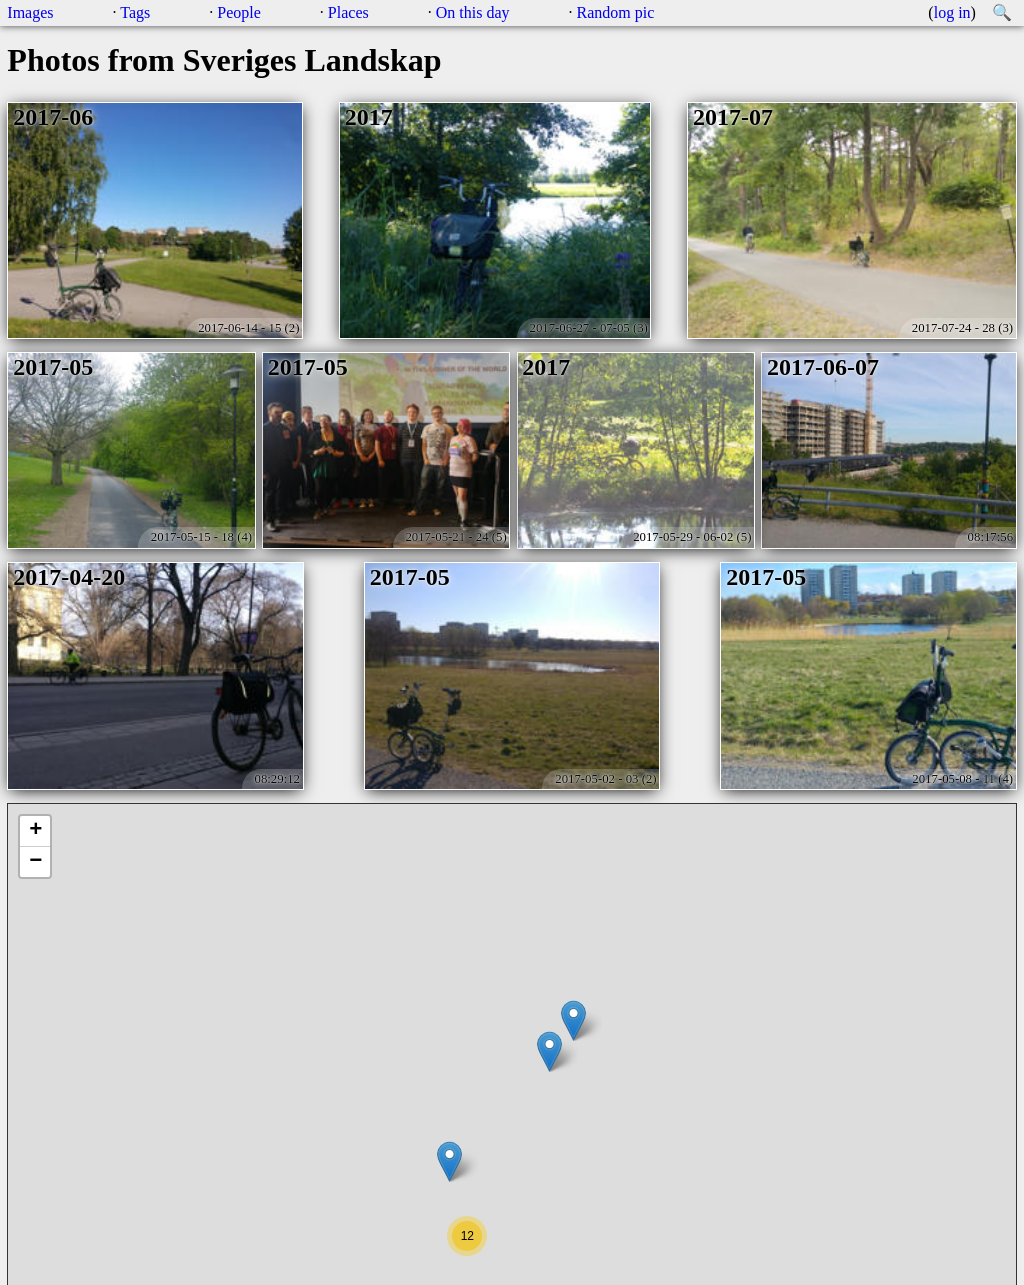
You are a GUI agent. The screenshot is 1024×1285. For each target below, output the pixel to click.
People (239, 12)
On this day (473, 12)
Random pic (616, 12)
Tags (135, 12)
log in (952, 12)
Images (30, 12)
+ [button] (35, 831)
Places (348, 12)
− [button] (35, 862)
